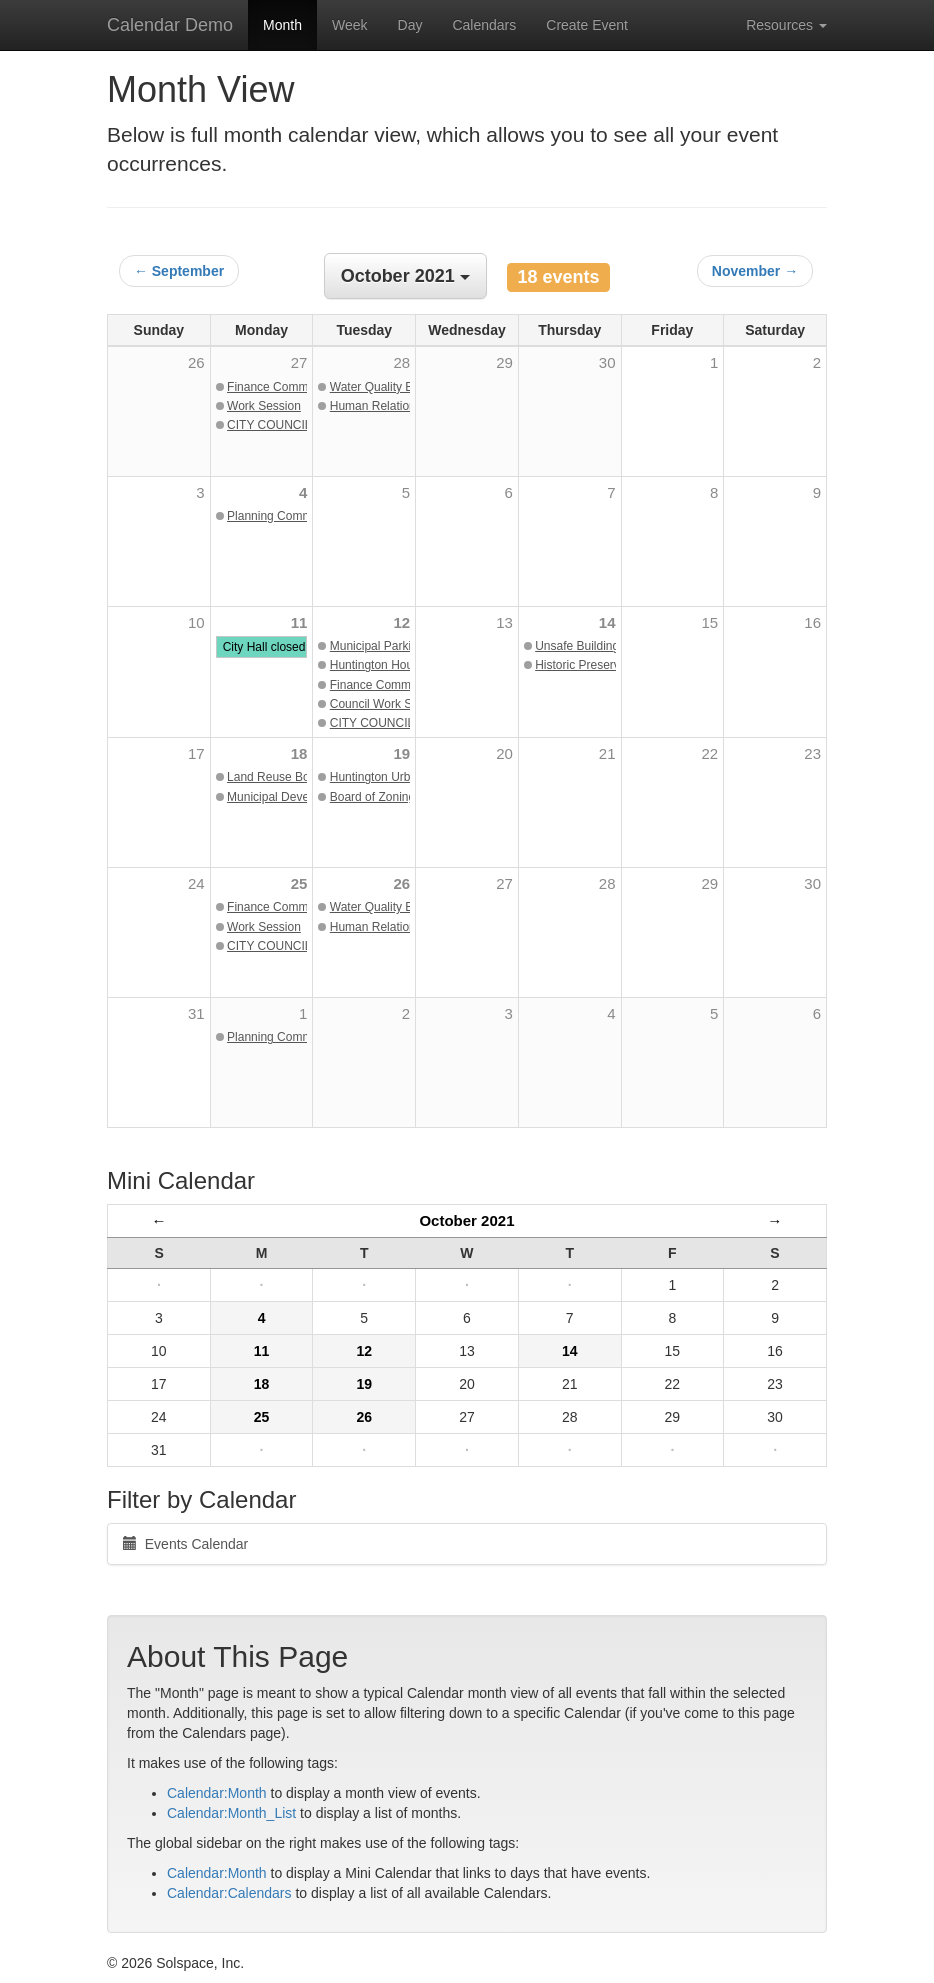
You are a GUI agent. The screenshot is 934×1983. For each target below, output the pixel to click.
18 (299, 753)
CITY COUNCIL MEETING (298, 425)
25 (299, 883)
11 (299, 622)
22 (710, 753)
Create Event (587, 25)
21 (607, 753)
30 (812, 883)
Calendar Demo (170, 25)
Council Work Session (388, 704)
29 (710, 883)
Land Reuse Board (277, 777)
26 (401, 883)
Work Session (264, 406)
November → (755, 271)
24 (196, 883)
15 (710, 622)
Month (282, 25)
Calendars (484, 25)
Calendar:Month (217, 1793)
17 (196, 753)
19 (401, 753)
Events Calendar (185, 1544)
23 (812, 753)
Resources (786, 25)
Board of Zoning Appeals (395, 797)
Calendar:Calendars (229, 1893)
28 (607, 883)
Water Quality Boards (387, 387)
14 (607, 622)
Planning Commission (285, 516)
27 (504, 883)
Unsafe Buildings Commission (614, 646)
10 (196, 622)
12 (401, 622)
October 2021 (466, 1220)
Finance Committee (279, 387)
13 (504, 622)
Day (410, 25)
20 (504, 753)
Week (350, 25)
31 (196, 1013)
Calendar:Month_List (231, 1813)
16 (812, 622)
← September (179, 271)
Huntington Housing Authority (407, 665)
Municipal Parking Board (395, 646)
